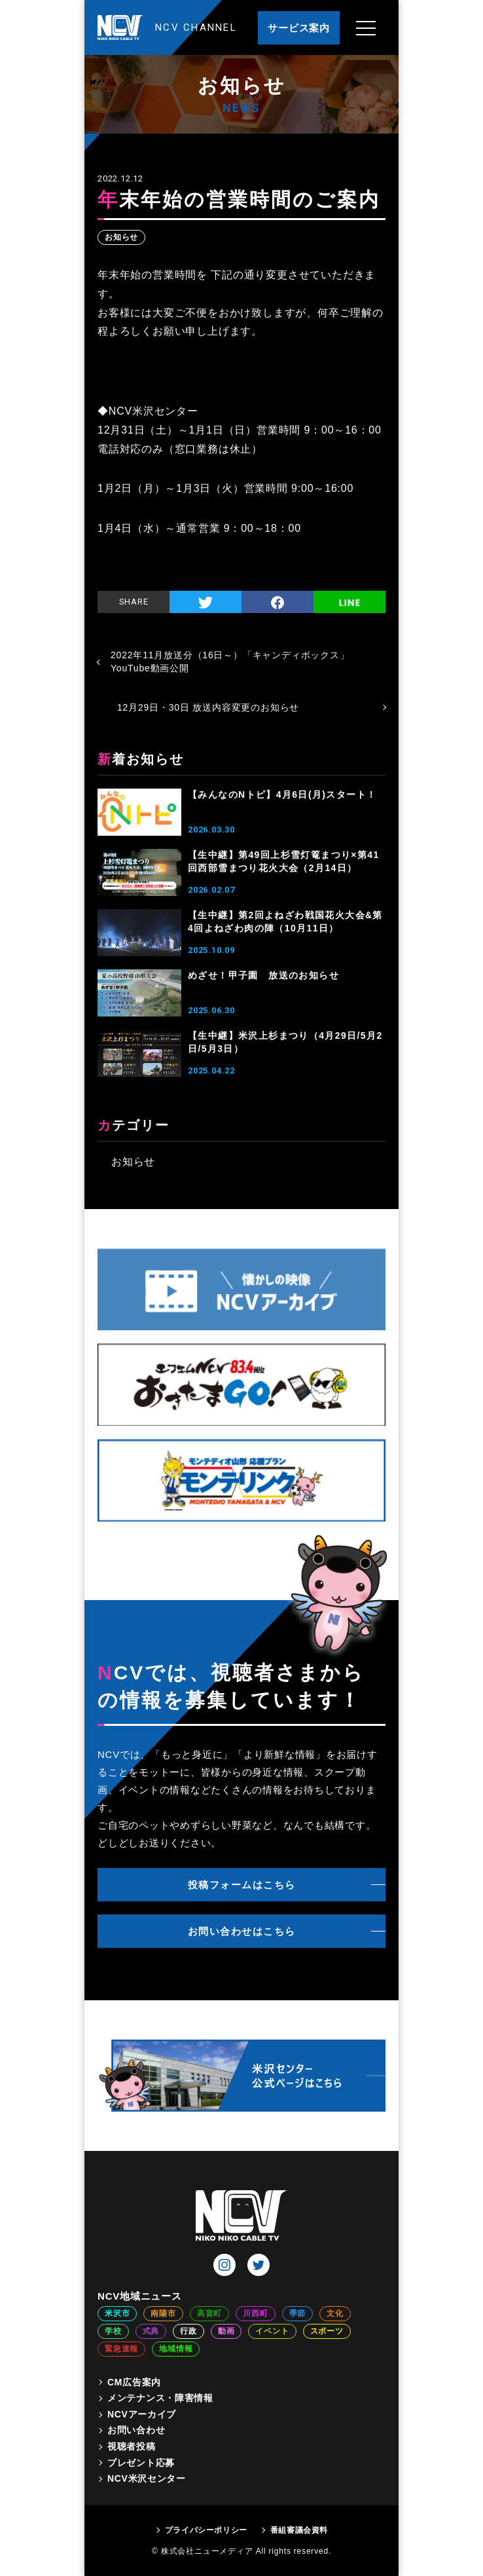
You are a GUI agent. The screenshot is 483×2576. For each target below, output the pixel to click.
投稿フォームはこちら (242, 1884)
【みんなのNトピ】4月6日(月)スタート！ (282, 794)
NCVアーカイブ (141, 2414)
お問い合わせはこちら (242, 1931)
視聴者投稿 (131, 2446)
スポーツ (327, 2331)
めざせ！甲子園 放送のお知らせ (263, 975)
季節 (297, 2313)
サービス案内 (299, 27)
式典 (151, 2331)
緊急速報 (121, 2348)
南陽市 (163, 2313)
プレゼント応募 (141, 2462)
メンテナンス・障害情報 (160, 2398)
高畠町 (209, 2313)
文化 (335, 2313)
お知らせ (121, 237)
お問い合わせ (136, 2430)
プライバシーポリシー (206, 2530)
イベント (272, 2331)
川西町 (255, 2313)
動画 (226, 2331)
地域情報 (175, 2348)
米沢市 (117, 2313)
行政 (188, 2331)
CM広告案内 (134, 2382)
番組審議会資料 (299, 2530)
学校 (113, 2331)
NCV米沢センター (146, 2478)
